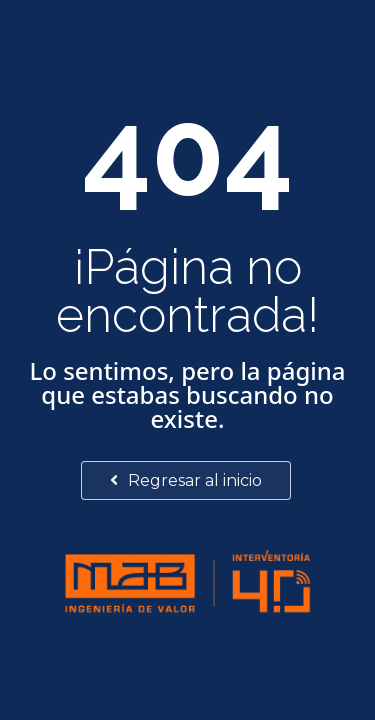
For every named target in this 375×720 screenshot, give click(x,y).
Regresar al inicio (186, 480)
